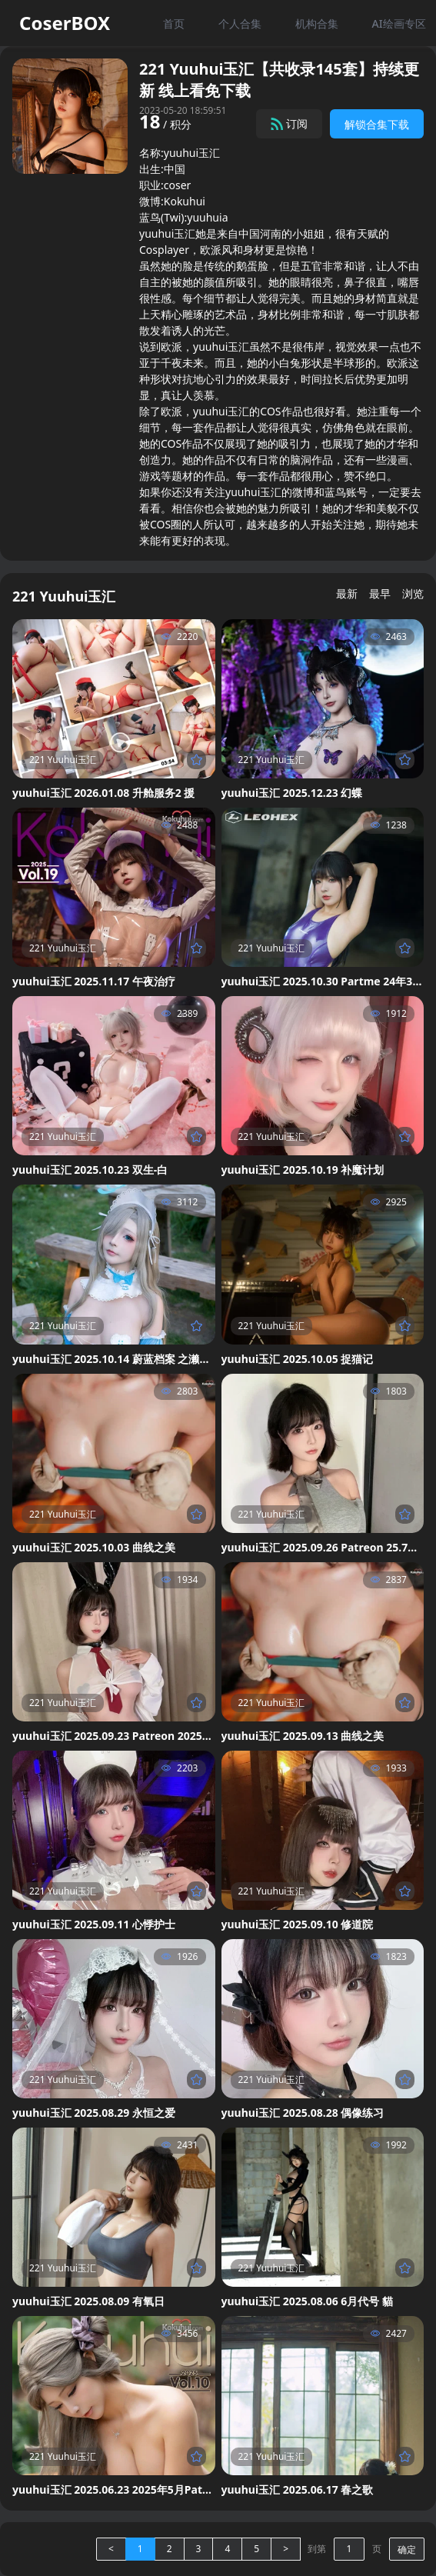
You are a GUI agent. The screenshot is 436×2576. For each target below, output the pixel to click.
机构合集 (316, 23)
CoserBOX (64, 23)
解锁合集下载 (376, 124)
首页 (174, 23)
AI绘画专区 (398, 23)
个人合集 (239, 23)
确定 (407, 2549)
